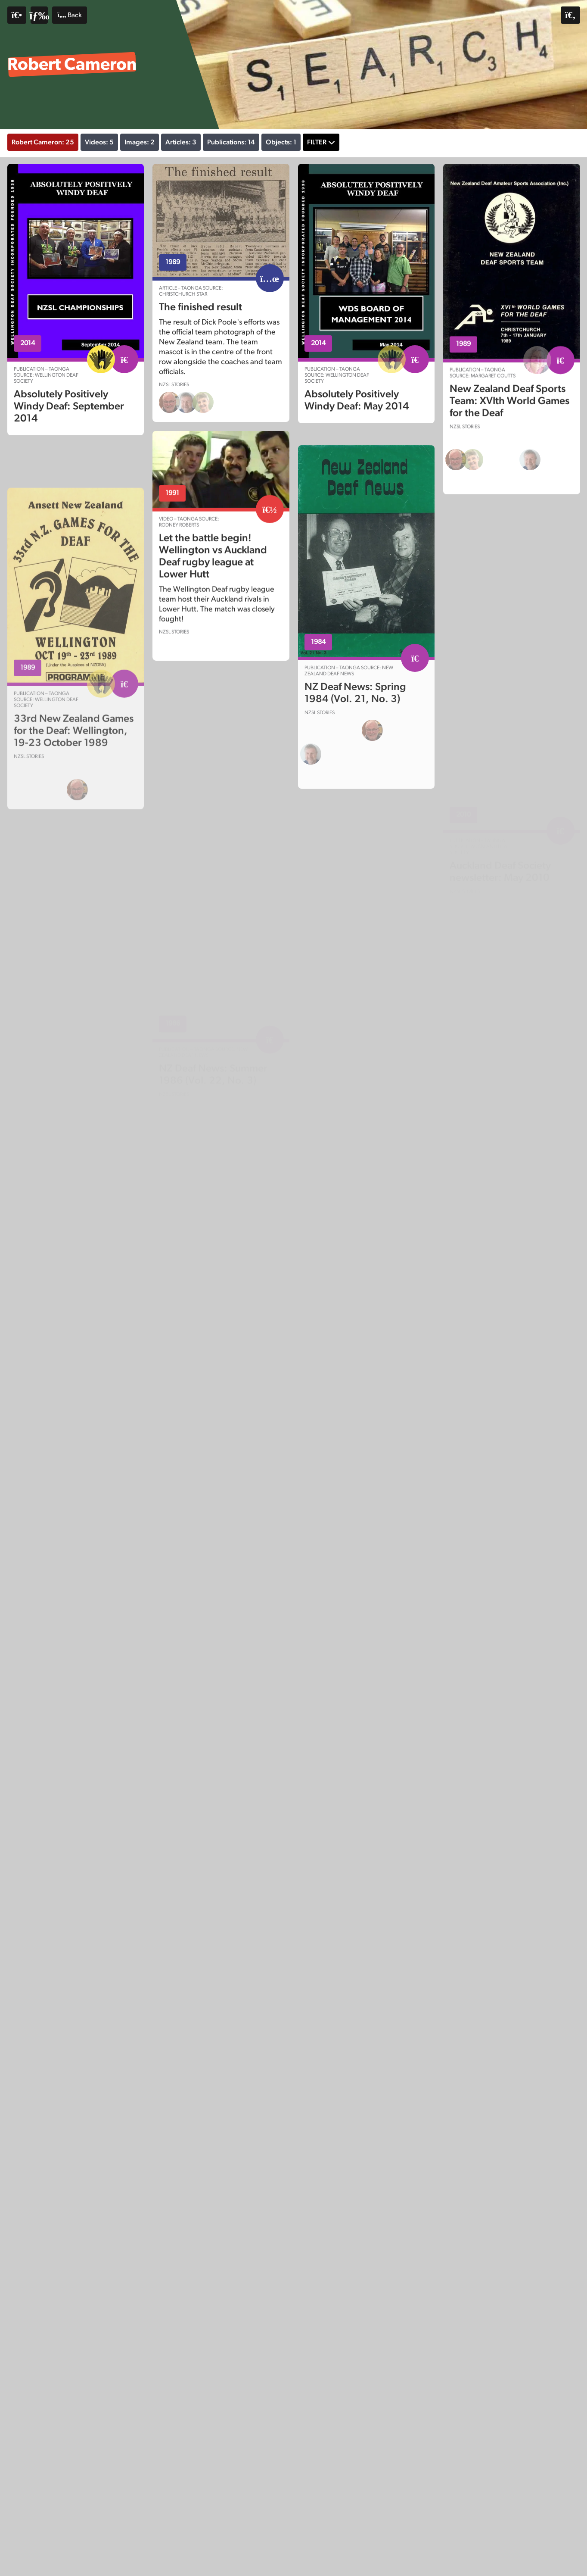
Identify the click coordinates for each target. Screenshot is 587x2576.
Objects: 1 (281, 142)
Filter (316, 142)
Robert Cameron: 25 (43, 142)
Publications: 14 (231, 142)
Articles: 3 (180, 142)
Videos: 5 (99, 142)
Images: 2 (139, 142)
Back (69, 15)
